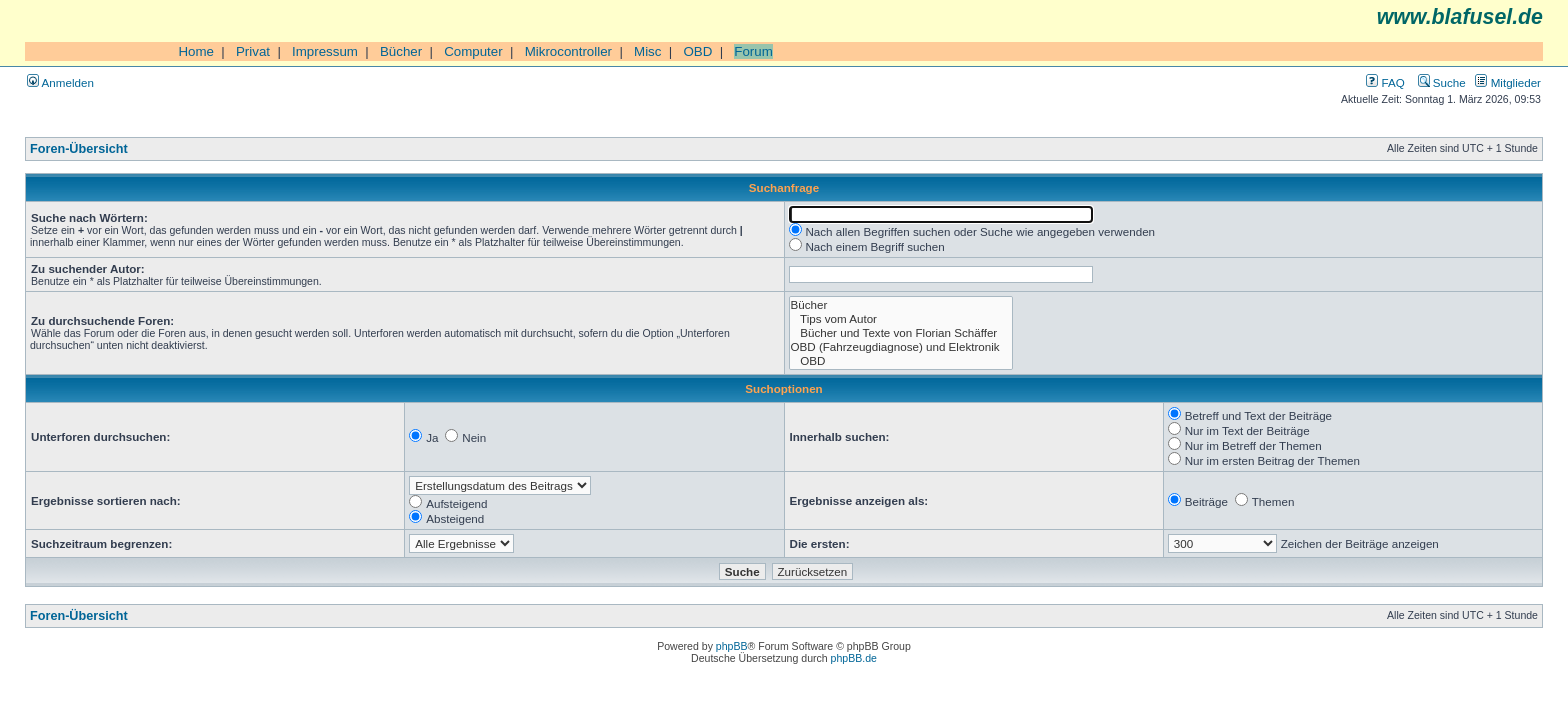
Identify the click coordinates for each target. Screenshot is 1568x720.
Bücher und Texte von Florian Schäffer (901, 333)
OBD (697, 51)
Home (196, 51)
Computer (473, 51)
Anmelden (60, 82)
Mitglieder (1508, 82)
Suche (1442, 82)
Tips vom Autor (901, 319)
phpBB (732, 646)
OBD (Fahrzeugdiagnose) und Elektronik (901, 347)
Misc (647, 51)
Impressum (325, 51)
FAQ (1385, 82)
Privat (253, 51)
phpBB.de (854, 658)
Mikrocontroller (568, 51)
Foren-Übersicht (79, 149)
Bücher (401, 51)
